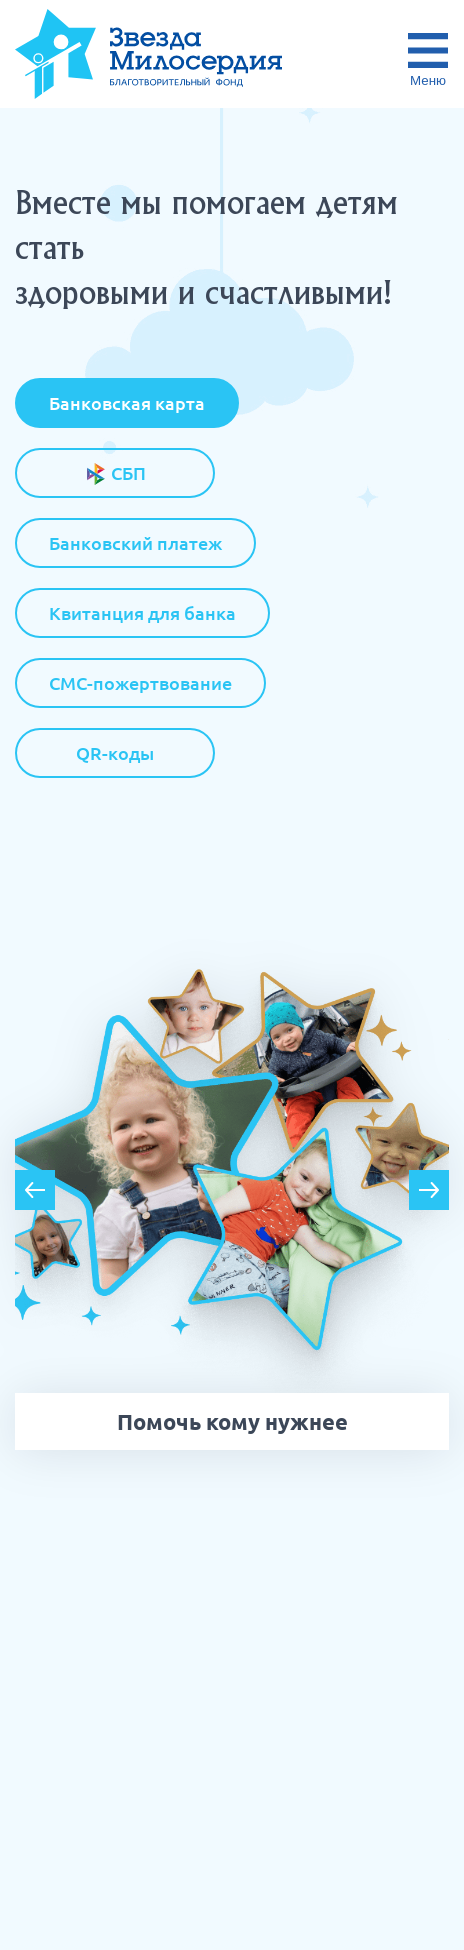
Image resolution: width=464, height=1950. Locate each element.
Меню (428, 80)
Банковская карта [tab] (127, 403)
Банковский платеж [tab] (135, 543)
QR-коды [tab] (115, 753)
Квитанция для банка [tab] (142, 613)
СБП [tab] (115, 474)
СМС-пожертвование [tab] (140, 683)
